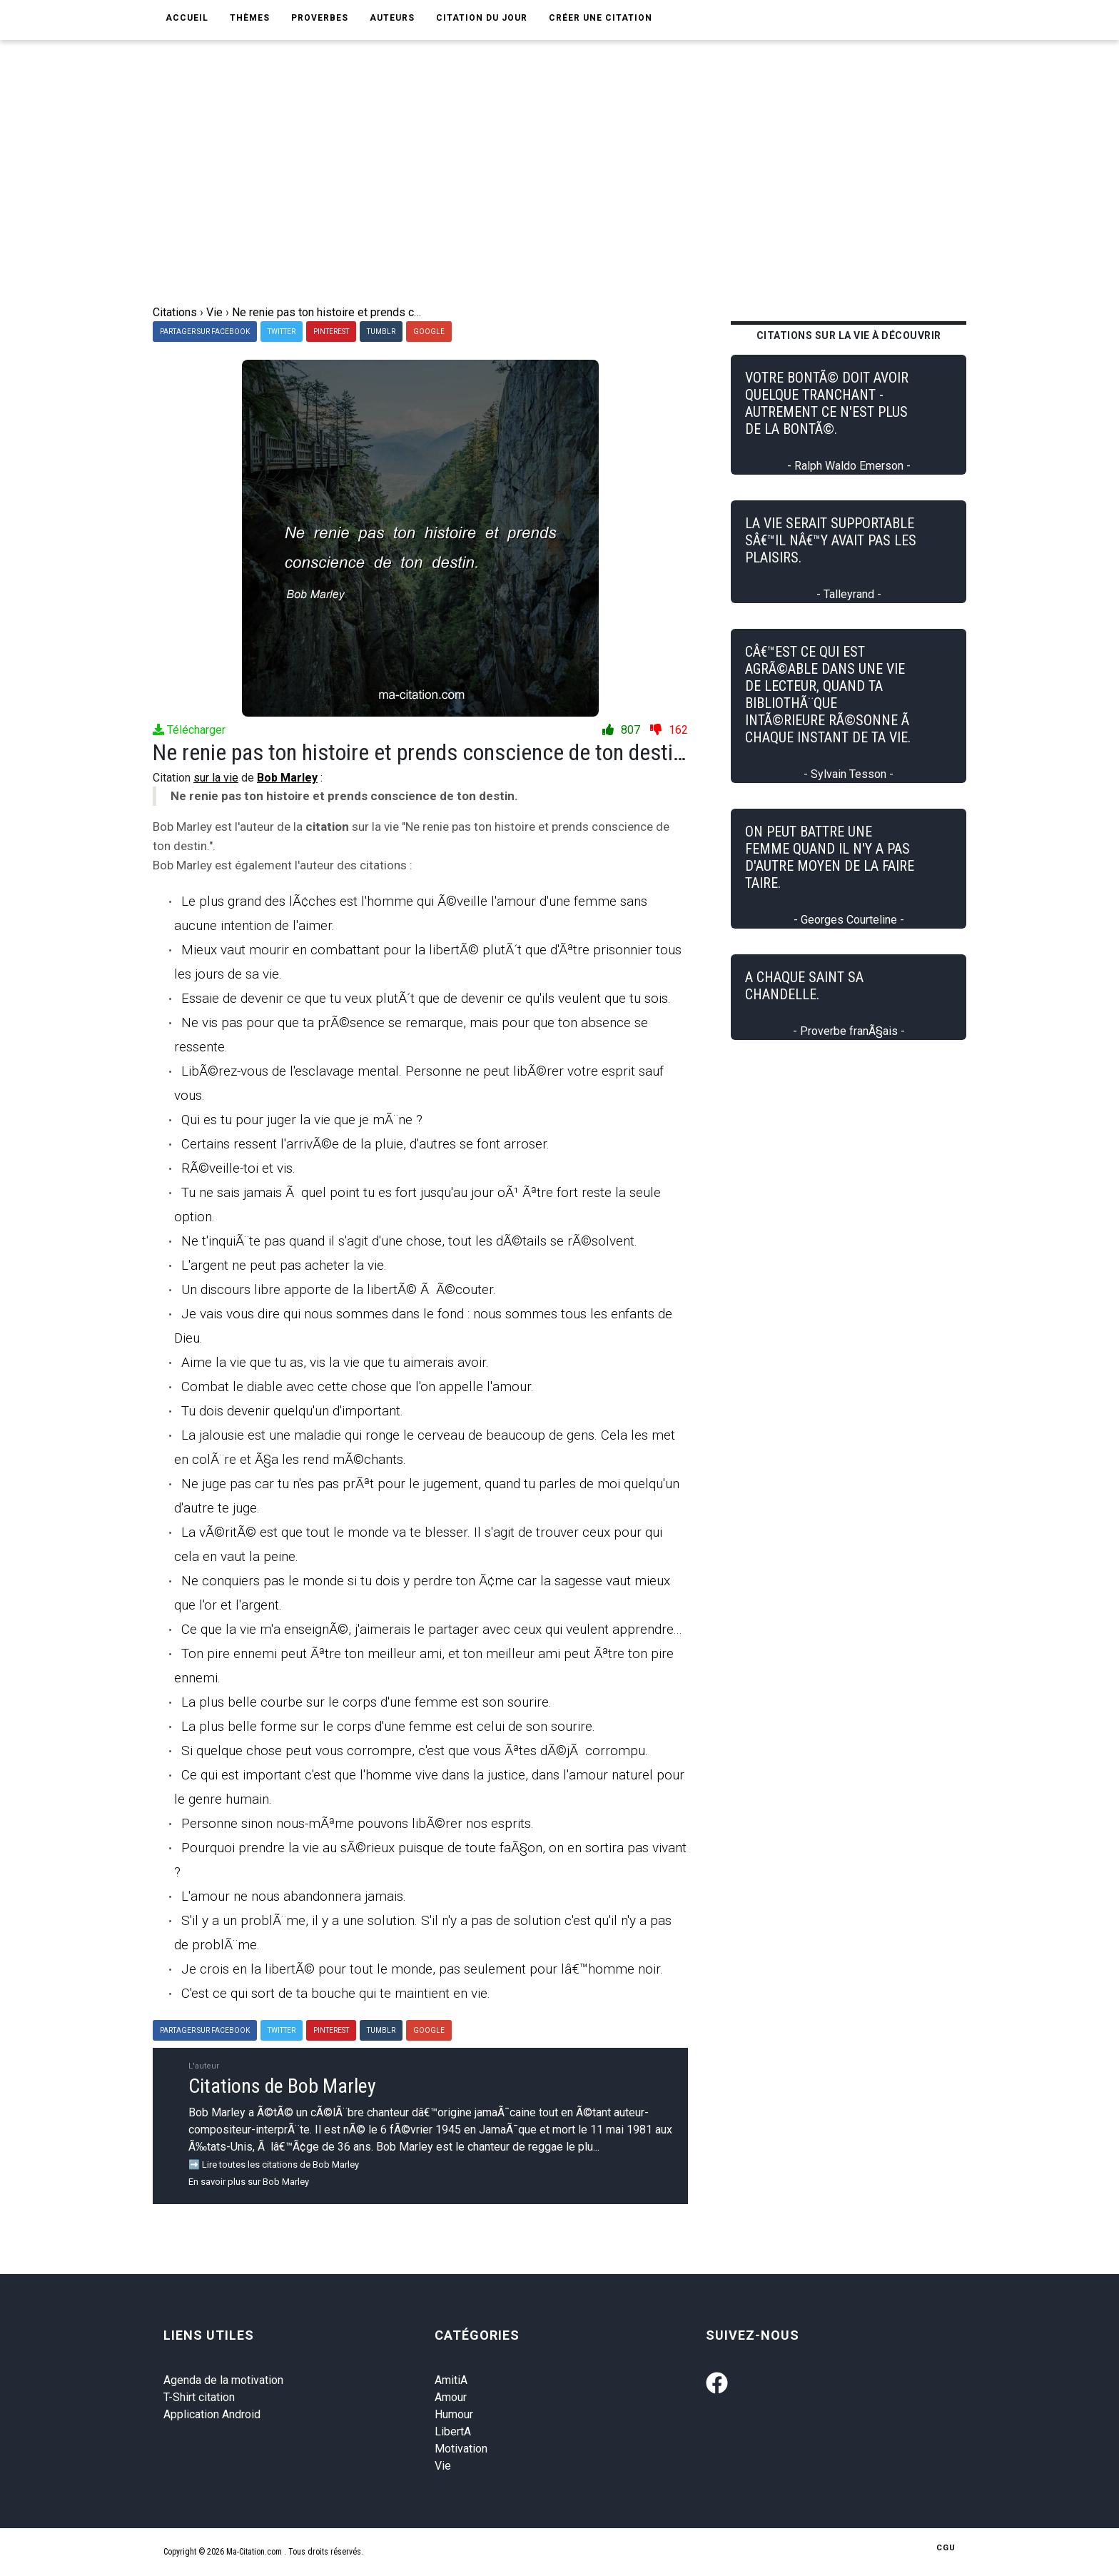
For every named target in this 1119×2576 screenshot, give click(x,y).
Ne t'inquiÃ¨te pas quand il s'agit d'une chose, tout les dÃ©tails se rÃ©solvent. (409, 1241)
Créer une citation (600, 18)
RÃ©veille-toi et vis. (238, 1168)
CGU (946, 2547)
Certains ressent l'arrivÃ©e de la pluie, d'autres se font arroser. (365, 1144)
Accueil (187, 18)
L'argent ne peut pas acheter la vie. (284, 1265)
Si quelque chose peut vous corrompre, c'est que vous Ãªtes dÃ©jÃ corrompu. (414, 1750)
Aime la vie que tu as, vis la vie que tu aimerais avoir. (335, 1362)
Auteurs (392, 18)
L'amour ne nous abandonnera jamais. (293, 1896)
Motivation (461, 2448)
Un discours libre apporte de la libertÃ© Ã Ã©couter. (338, 1289)
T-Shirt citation (199, 2397)
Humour (454, 2414)
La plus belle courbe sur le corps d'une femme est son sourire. (366, 1702)
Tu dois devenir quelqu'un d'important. (292, 1411)
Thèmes (250, 18)
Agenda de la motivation (223, 2380)
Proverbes (319, 18)
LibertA (453, 2431)
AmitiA (451, 2380)
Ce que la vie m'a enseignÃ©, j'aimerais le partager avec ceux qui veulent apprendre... (431, 1629)
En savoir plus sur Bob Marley (248, 2181)
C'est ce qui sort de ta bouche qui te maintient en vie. (335, 1993)
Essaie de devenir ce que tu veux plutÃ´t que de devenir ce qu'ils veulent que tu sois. (426, 998)
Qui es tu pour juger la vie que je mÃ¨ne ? (301, 1119)
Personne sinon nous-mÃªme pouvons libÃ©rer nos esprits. (357, 1823)
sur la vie (215, 777)
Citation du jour (481, 18)
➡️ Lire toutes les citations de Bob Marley (273, 2164)
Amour (451, 2397)
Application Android (211, 2414)
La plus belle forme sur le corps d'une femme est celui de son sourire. (388, 1726)
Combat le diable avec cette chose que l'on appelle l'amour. (357, 1386)
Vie (443, 2466)
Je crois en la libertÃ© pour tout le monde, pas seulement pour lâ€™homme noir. (422, 1969)
